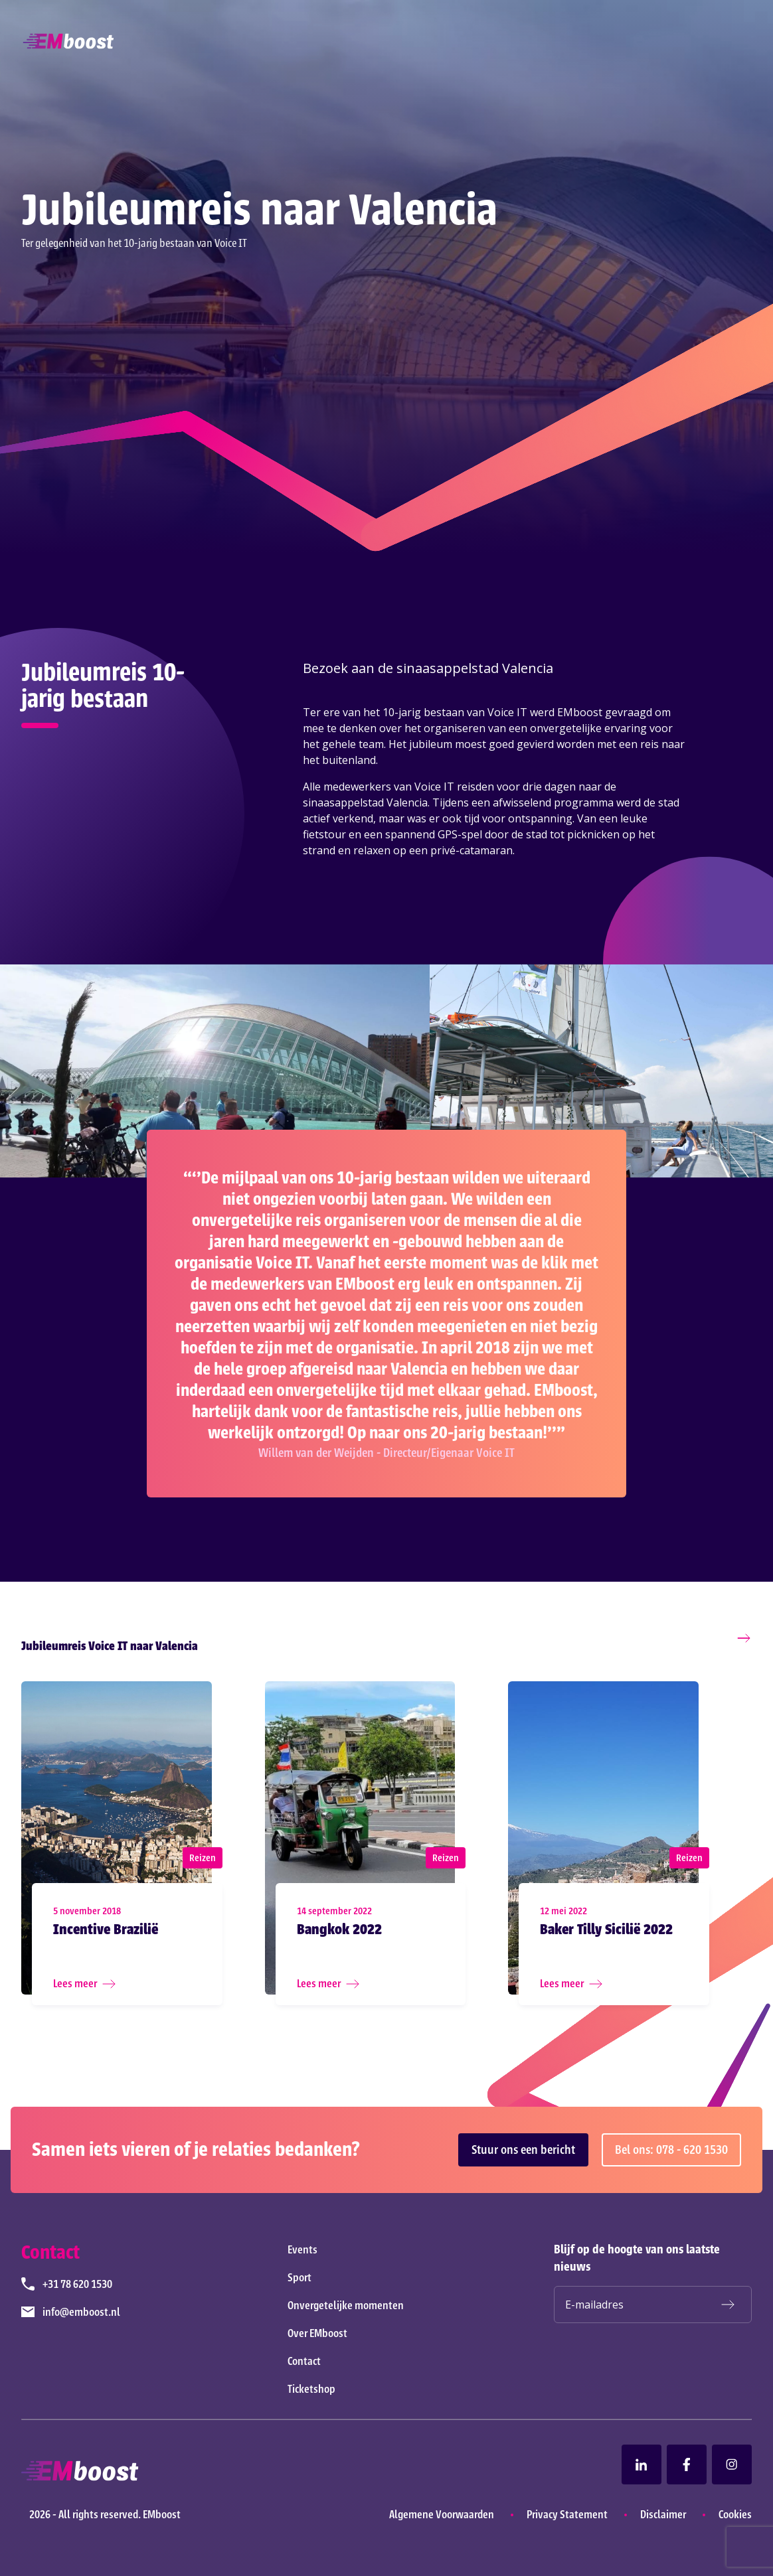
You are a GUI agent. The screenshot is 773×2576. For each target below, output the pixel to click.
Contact (304, 2361)
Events (302, 2249)
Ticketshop (311, 2388)
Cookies (735, 2514)
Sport (299, 2277)
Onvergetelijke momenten (346, 2305)
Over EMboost (317, 2333)
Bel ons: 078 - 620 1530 (671, 2150)
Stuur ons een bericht (523, 2150)
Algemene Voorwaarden (441, 2514)
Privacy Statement (567, 2514)
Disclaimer (663, 2514)
